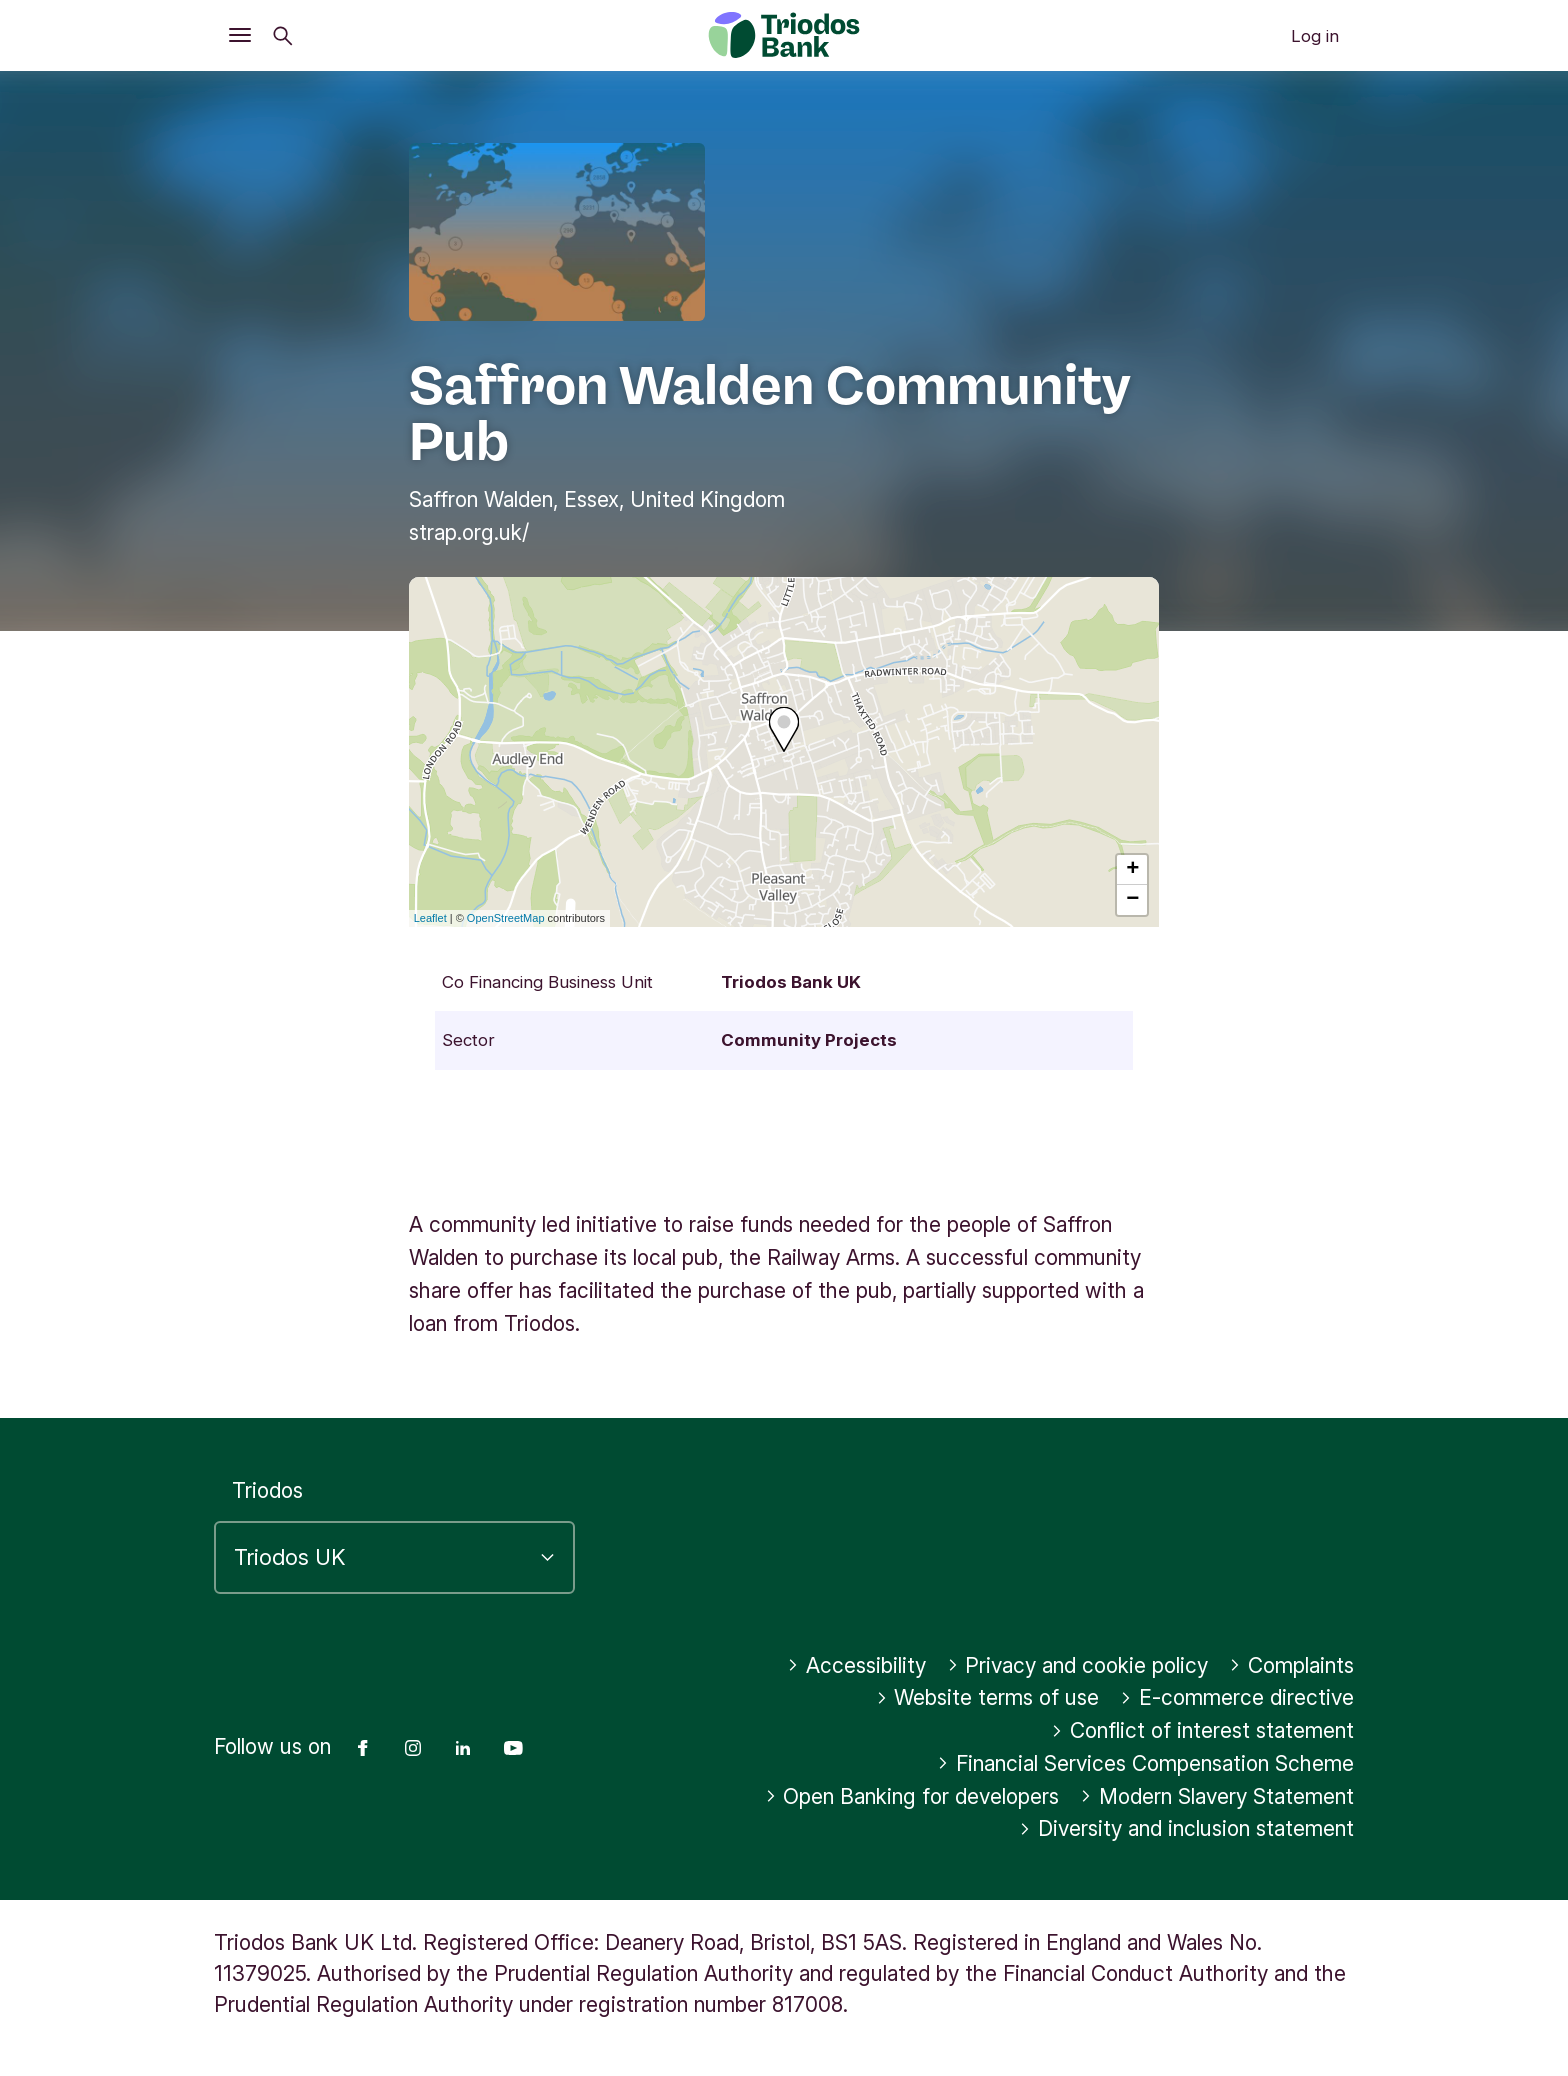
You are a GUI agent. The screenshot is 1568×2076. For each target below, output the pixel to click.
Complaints (1291, 1665)
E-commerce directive (1237, 1697)
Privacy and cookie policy (1078, 1665)
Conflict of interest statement (1202, 1730)
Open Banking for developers (912, 1796)
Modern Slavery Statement (1217, 1796)
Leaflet (430, 918)
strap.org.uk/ (469, 532)
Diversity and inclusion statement (1186, 1828)
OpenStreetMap (506, 918)
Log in (1315, 36)
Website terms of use (988, 1697)
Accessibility (856, 1665)
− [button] (1132, 900)
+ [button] (1132, 870)
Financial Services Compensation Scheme (1145, 1763)
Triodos (267, 1490)
